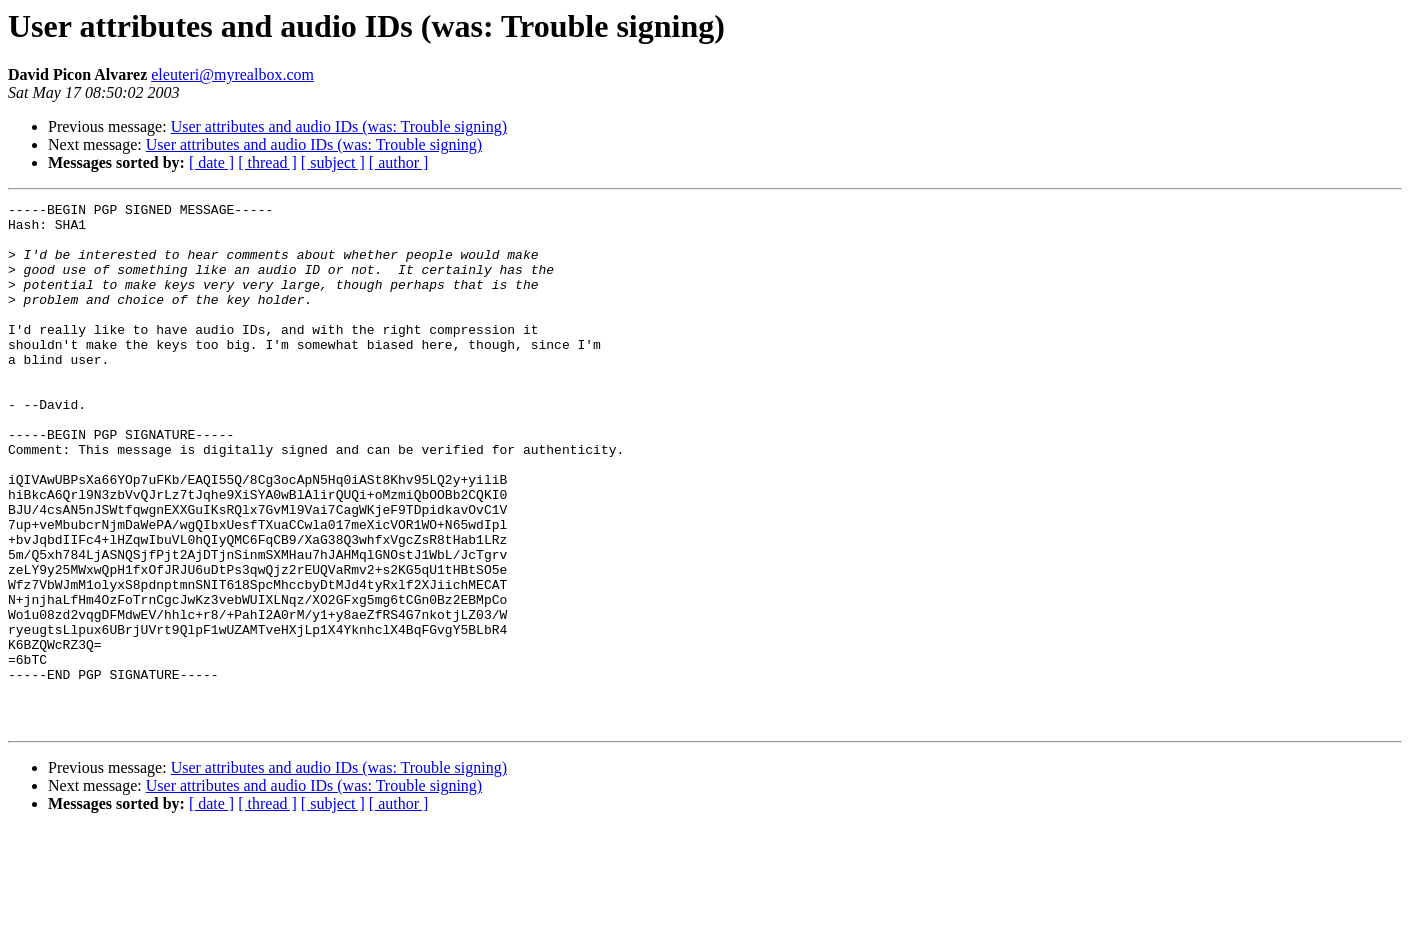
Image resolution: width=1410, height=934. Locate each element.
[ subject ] (333, 162)
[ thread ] (267, 162)
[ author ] (399, 162)
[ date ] (211, 162)
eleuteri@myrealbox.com (232, 74)
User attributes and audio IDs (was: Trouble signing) (339, 126)
